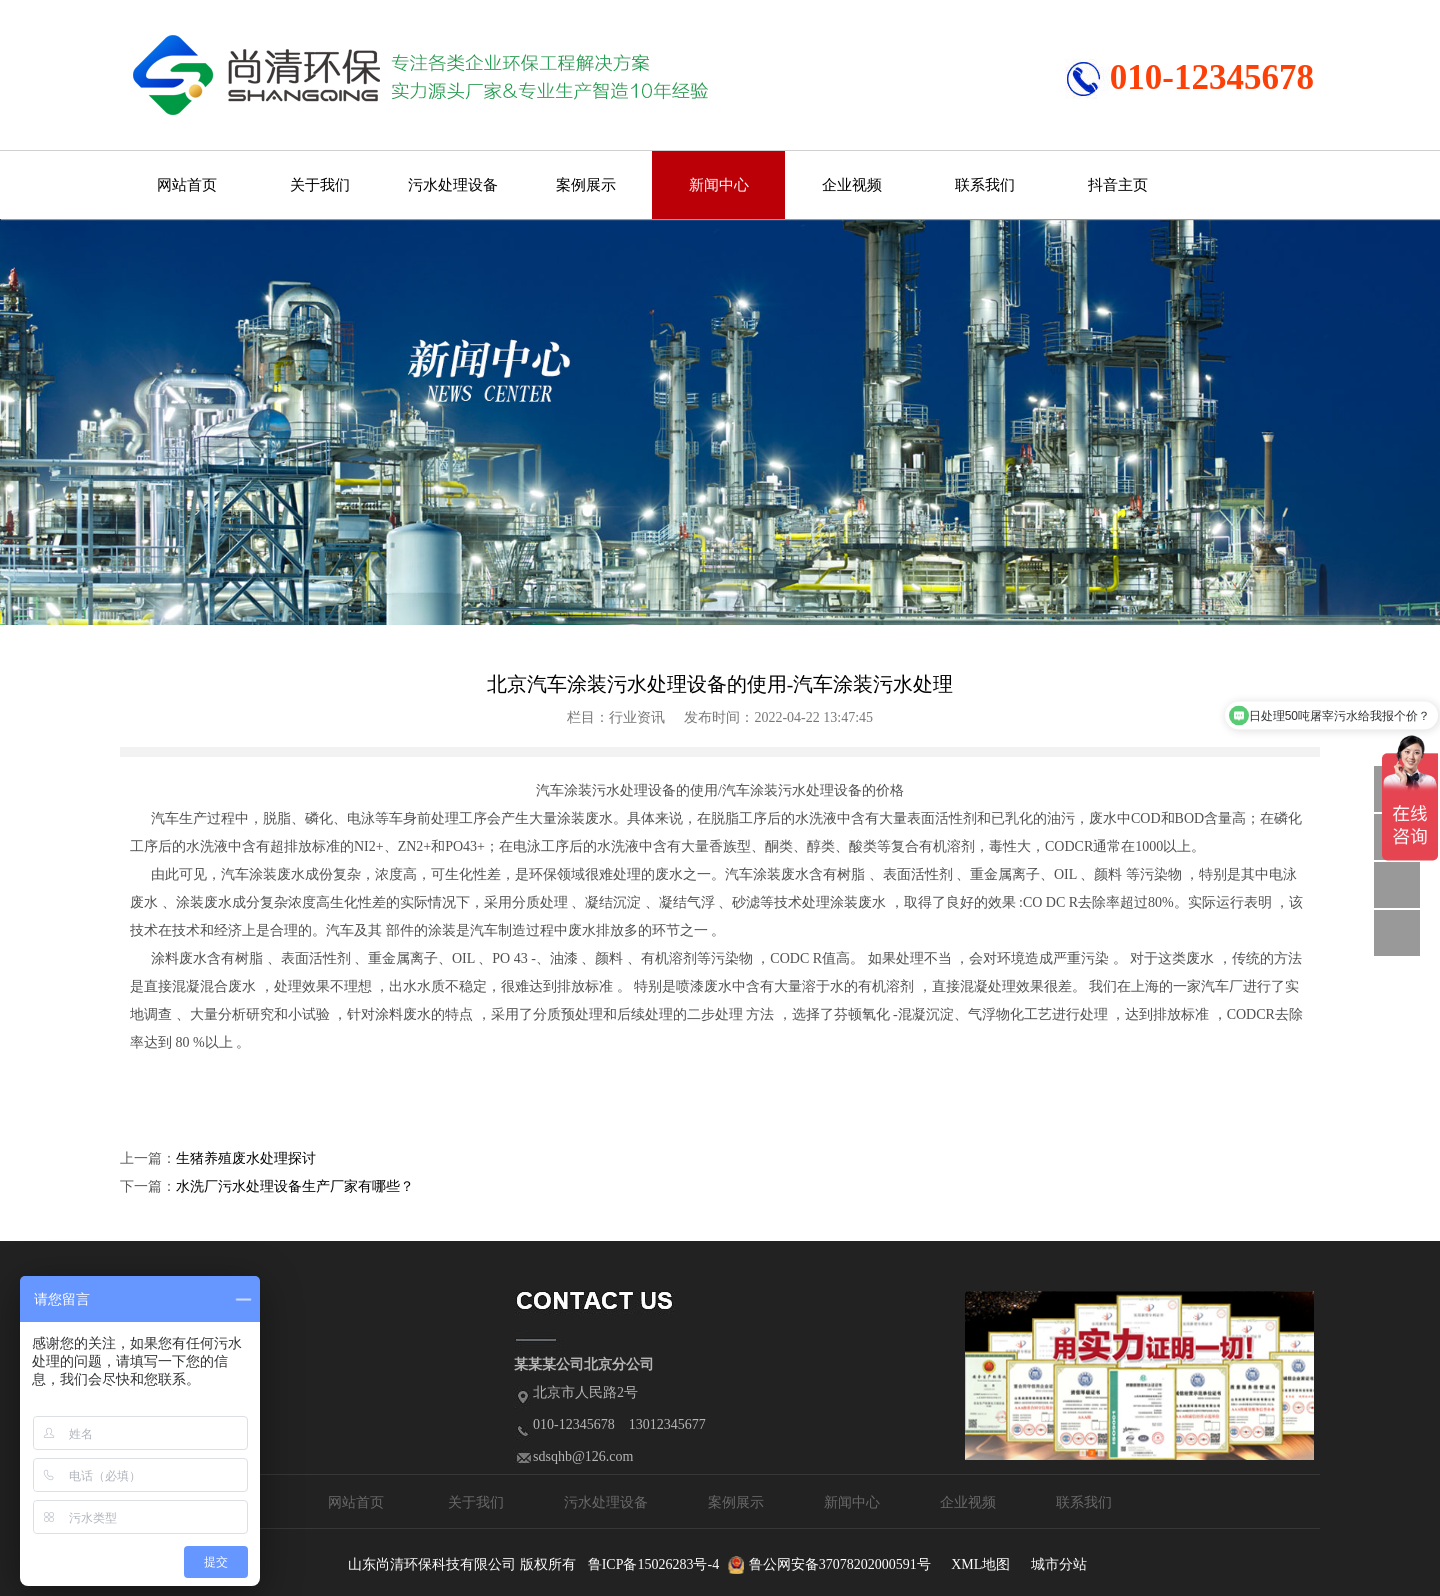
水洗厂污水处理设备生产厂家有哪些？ (295, 1186)
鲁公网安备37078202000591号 (840, 1564)
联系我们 (985, 185)
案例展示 (586, 185)
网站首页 (187, 185)
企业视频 (852, 185)
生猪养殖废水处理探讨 (246, 1158)
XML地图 (980, 1564)
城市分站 (1059, 1564)
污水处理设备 (453, 185)
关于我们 (320, 185)
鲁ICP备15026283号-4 (653, 1564)
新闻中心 (719, 185)
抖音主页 (1118, 185)
